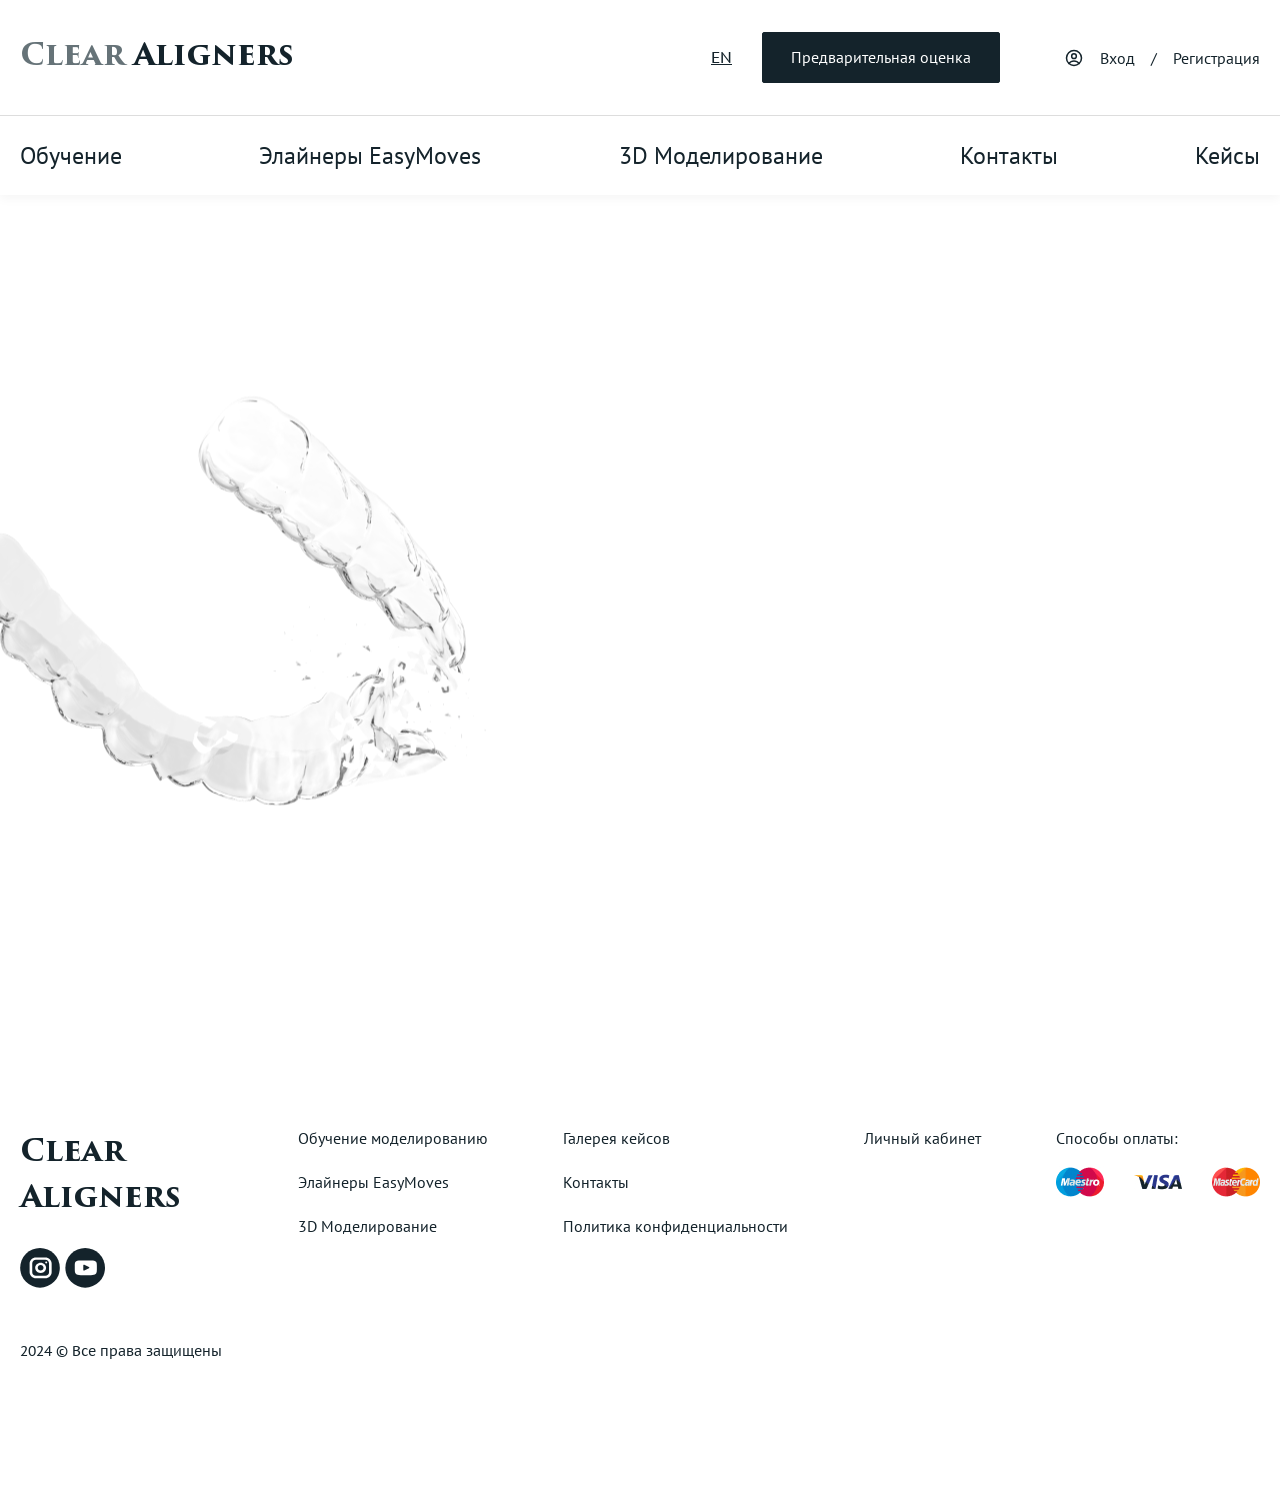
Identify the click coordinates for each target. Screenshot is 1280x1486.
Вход (1117, 58)
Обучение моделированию (393, 1138)
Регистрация (1216, 58)
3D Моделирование (721, 155)
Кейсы (1227, 155)
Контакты (1009, 155)
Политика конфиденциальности (675, 1226)
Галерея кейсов (616, 1138)
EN (721, 57)
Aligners (156, 55)
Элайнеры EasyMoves (370, 155)
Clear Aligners (100, 1174)
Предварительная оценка (881, 57)
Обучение (71, 155)
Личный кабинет (922, 1138)
